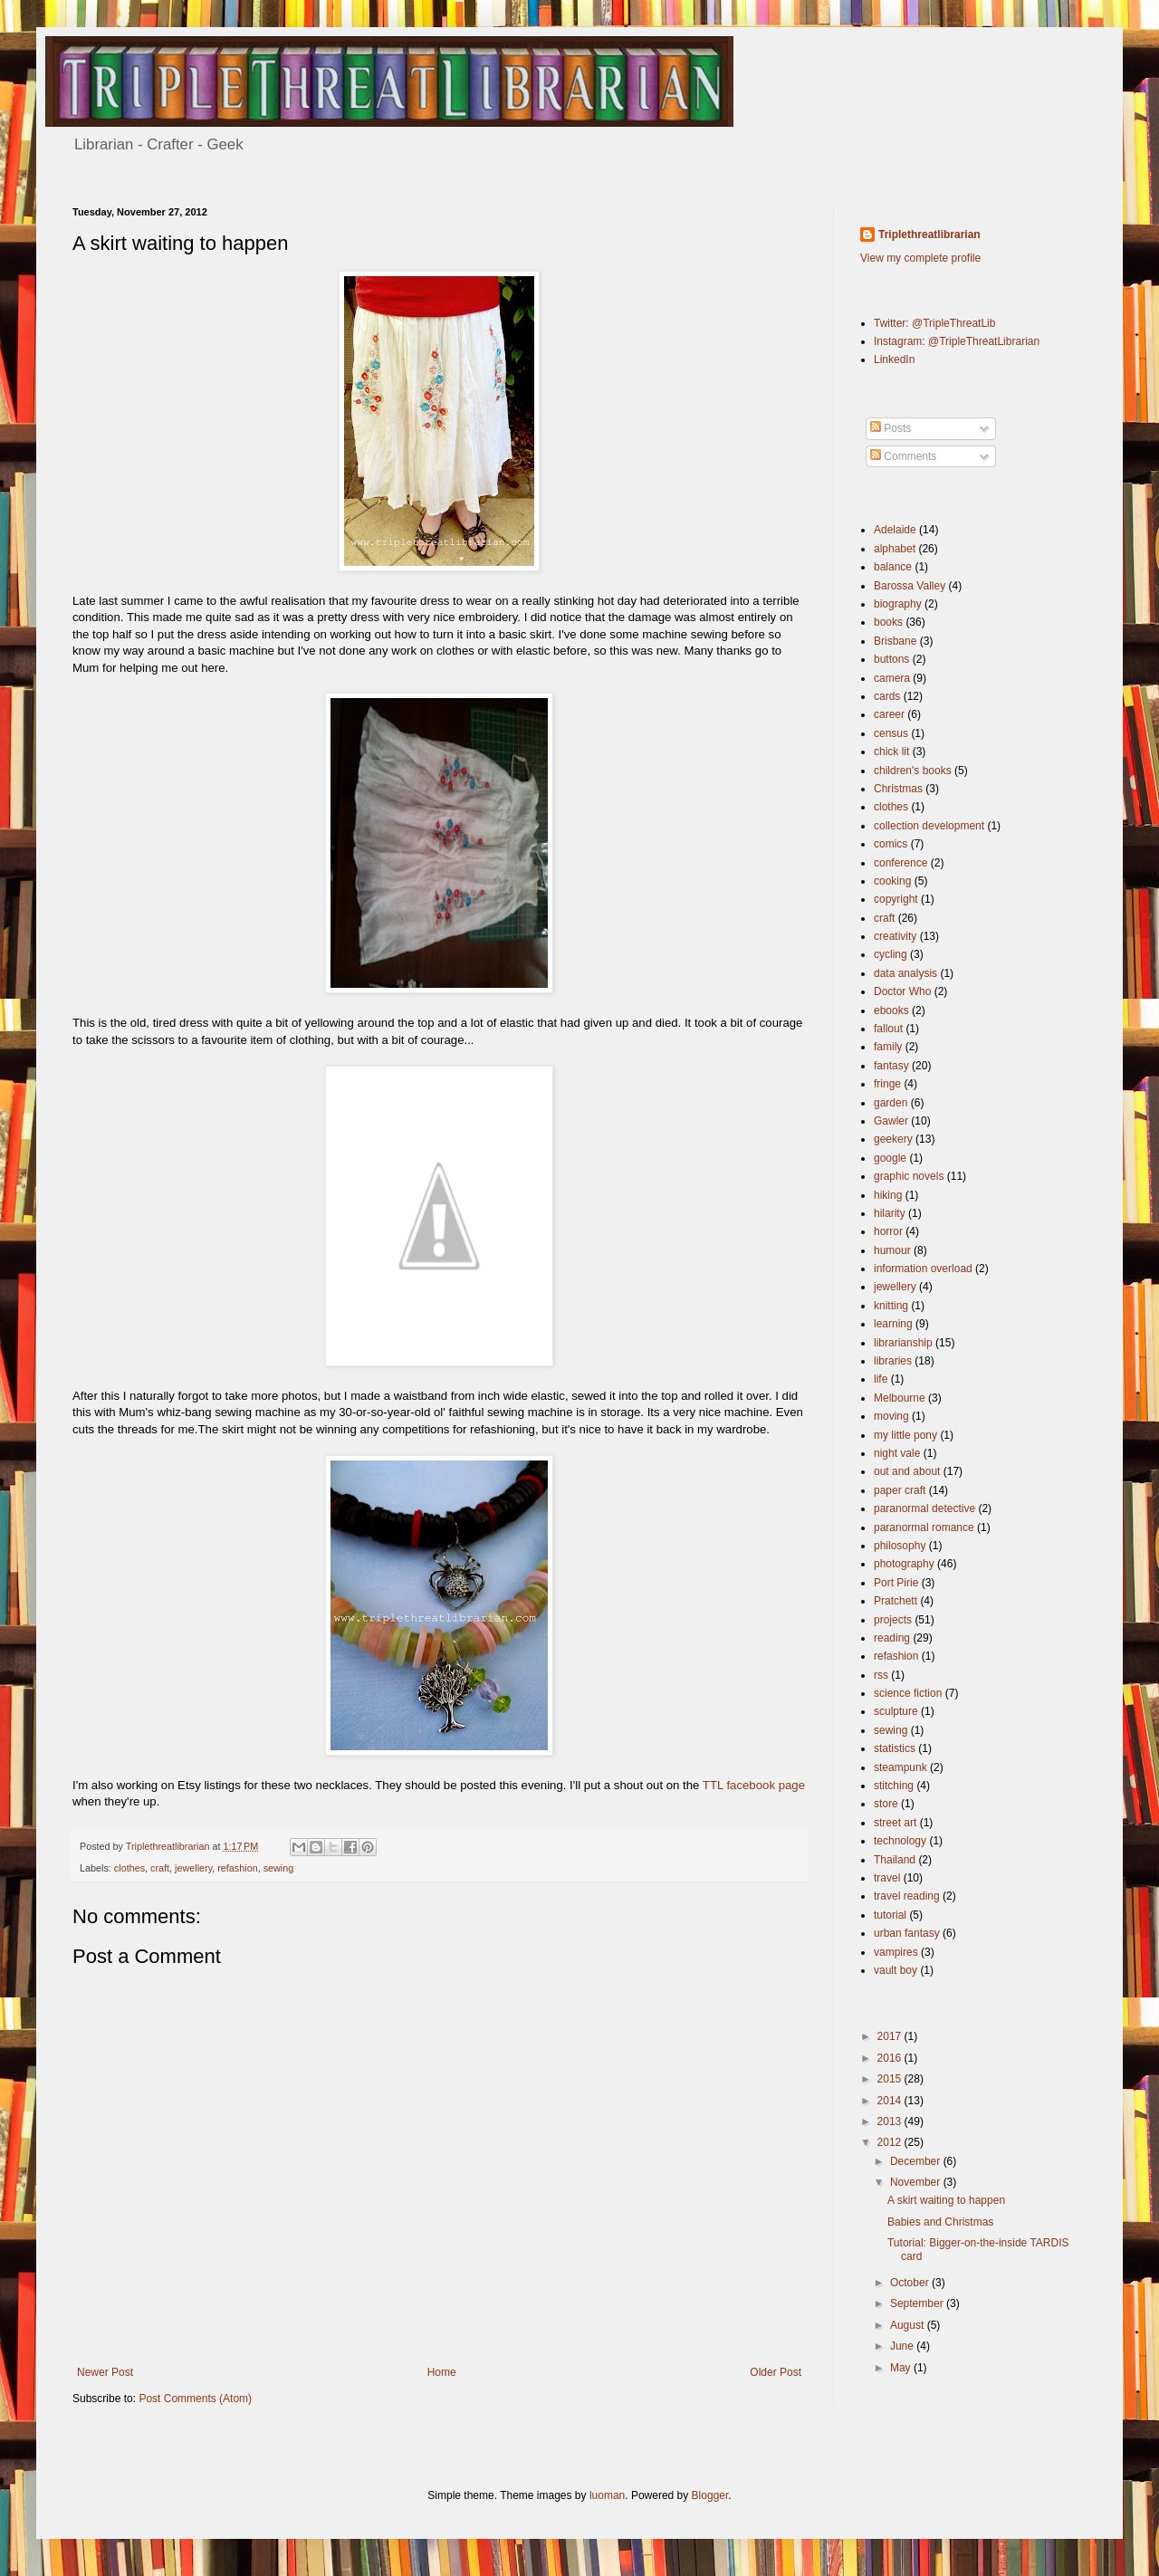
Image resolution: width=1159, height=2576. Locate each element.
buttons (891, 659)
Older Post (775, 2372)
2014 (891, 2100)
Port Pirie (896, 1582)
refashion (237, 1868)
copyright (896, 899)
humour (892, 1250)
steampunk (900, 1767)
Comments (903, 456)
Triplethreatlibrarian (929, 234)
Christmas (898, 788)
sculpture (896, 1711)
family (888, 1046)
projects (893, 1620)
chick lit (891, 751)
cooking (892, 881)
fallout (888, 1028)
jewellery (193, 1868)
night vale (897, 1453)
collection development (929, 825)
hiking (888, 1195)
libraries (893, 1361)
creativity (895, 936)
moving (891, 1416)
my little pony (905, 1435)
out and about (907, 1471)
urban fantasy (907, 1933)
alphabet (894, 548)
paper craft (899, 1490)
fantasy (891, 1065)
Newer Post (105, 2372)
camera (892, 678)
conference (900, 863)
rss (881, 1675)
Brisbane (895, 641)
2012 (891, 2142)
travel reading (907, 1896)
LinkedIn (894, 359)
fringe (887, 1083)
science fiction (908, 1693)
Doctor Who (902, 991)
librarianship (903, 1342)
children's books (913, 770)
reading (892, 1638)
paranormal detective (924, 1508)
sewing (278, 1868)
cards (887, 696)
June (903, 2346)
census (891, 733)
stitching (894, 1785)
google (890, 1158)
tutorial (890, 1915)
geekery (893, 1139)
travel (887, 1878)
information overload (923, 1268)
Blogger (710, 2495)
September (918, 2303)
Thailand (894, 1859)
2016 (891, 2058)
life (880, 1379)
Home (441, 2372)
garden (890, 1102)
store (886, 1803)
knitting (891, 1305)
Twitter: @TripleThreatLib (934, 323)
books (888, 622)
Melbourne (899, 1398)
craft (159, 1868)
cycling (890, 954)
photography (904, 1563)
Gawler (891, 1121)
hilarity (889, 1213)
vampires (896, 1952)
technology (900, 1840)
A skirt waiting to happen (946, 2200)
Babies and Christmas (940, 2222)
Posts (890, 428)
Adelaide (895, 529)
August (908, 2325)
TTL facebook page (754, 1785)
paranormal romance (924, 1527)
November (916, 2182)
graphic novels (908, 1176)
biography (898, 604)
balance (893, 566)
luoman (607, 2495)
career (889, 714)
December (916, 2161)
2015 (891, 2079)
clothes (129, 1868)
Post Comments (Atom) (195, 2398)
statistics (894, 1748)
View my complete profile (920, 258)
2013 (891, 2121)
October (911, 2282)
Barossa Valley (909, 585)
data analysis (905, 973)
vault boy (895, 1970)
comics (890, 844)
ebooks (891, 1010)
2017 (891, 2036)
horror (888, 1231)
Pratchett (895, 1600)
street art (895, 1822)
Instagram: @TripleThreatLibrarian (956, 341)
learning (893, 1323)
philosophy (899, 1545)
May (902, 2367)
